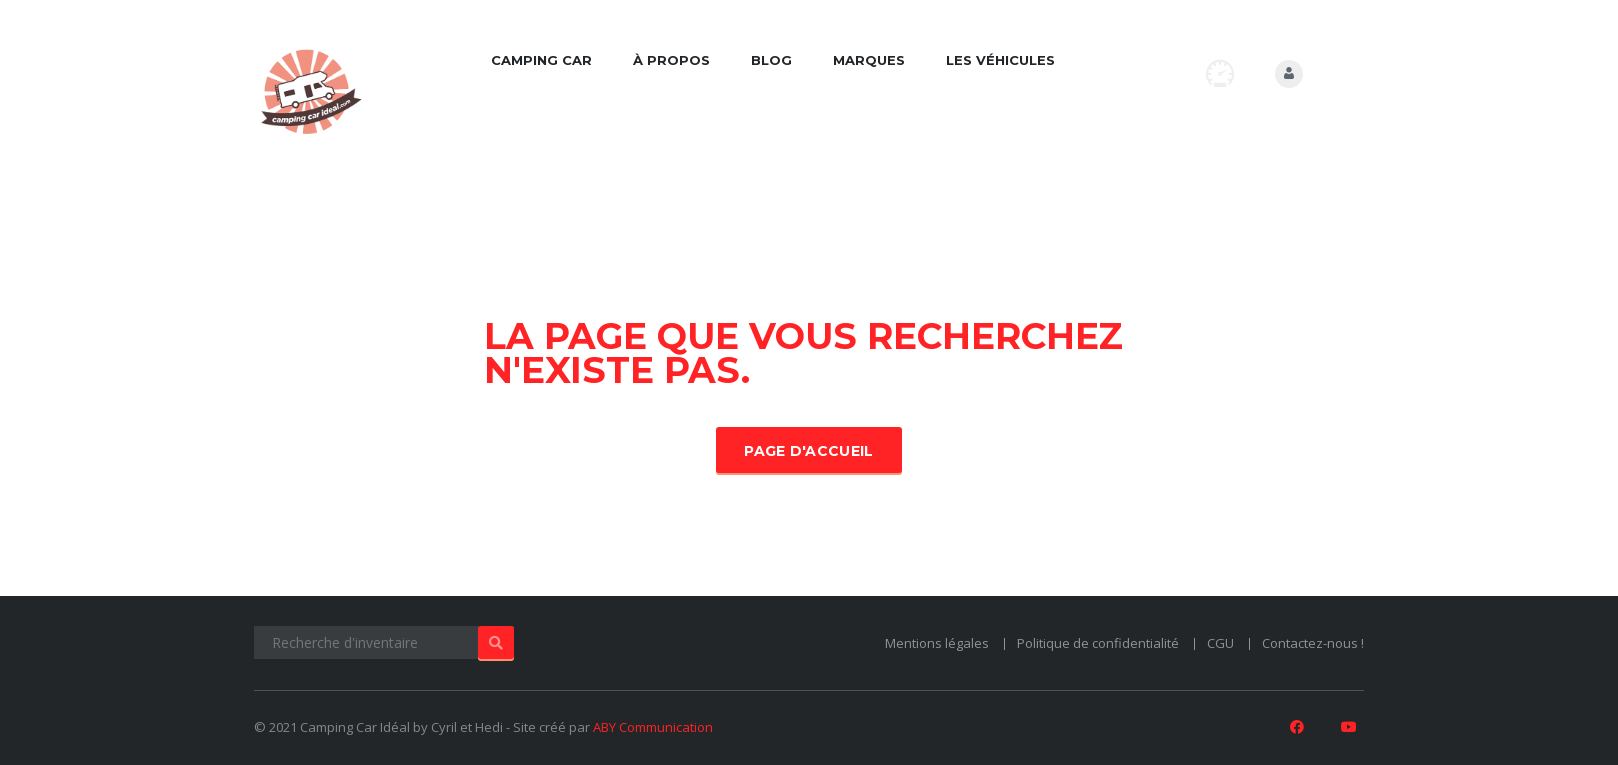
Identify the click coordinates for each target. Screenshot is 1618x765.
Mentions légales (937, 643)
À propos (671, 60)
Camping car (541, 60)
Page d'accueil (808, 451)
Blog (771, 60)
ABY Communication (653, 727)
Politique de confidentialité (1098, 643)
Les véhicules (1000, 60)
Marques (869, 60)
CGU (1220, 643)
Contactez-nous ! (1313, 643)
